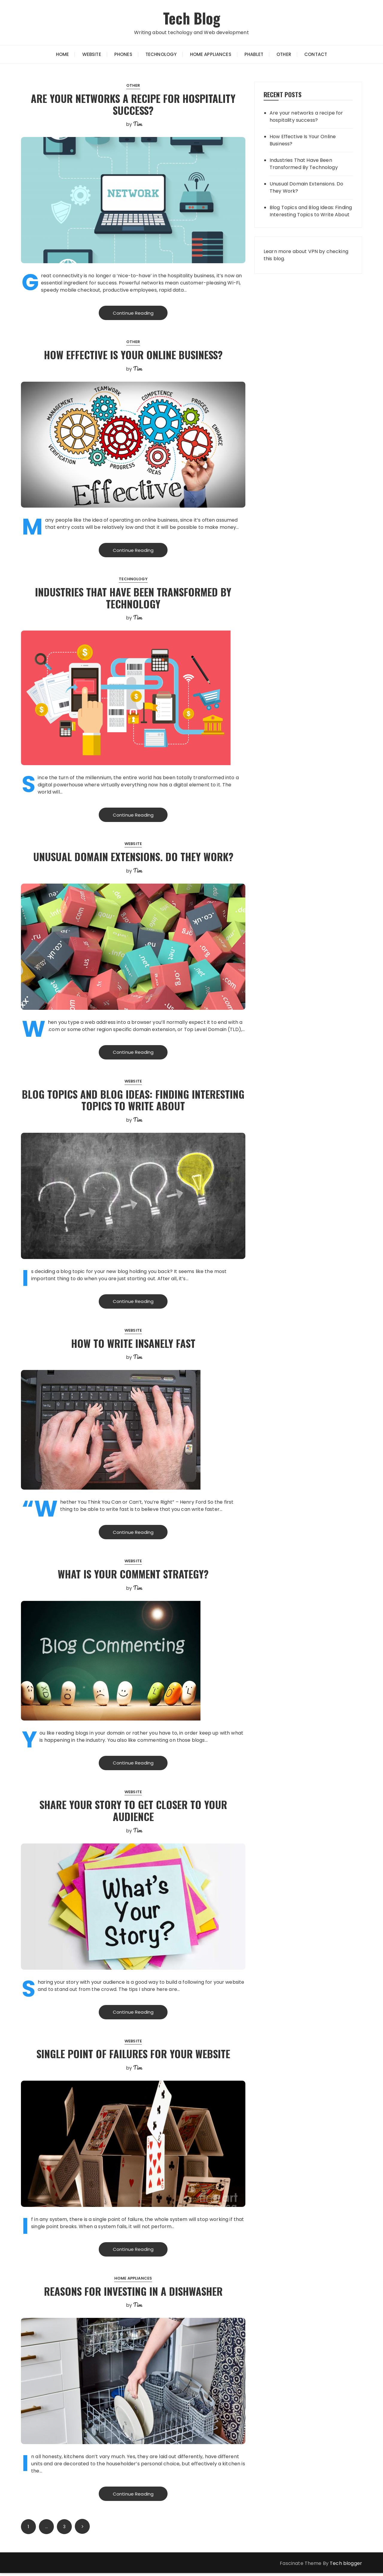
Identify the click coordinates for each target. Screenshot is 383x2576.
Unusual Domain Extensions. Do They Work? (133, 857)
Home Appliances (210, 54)
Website (91, 54)
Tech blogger (346, 2566)
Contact (315, 54)
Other (283, 54)
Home (62, 54)
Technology (161, 54)
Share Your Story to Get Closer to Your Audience (133, 1812)
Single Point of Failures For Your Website (133, 2056)
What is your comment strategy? (133, 1575)
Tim (137, 123)
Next (82, 2529)
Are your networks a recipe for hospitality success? (133, 104)
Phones (123, 54)
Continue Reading (133, 313)
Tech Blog (191, 17)
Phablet (253, 54)
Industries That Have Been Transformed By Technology (133, 598)
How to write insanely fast (133, 1344)
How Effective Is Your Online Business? (133, 355)
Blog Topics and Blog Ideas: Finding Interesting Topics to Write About (133, 1101)
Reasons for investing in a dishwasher (133, 2293)
